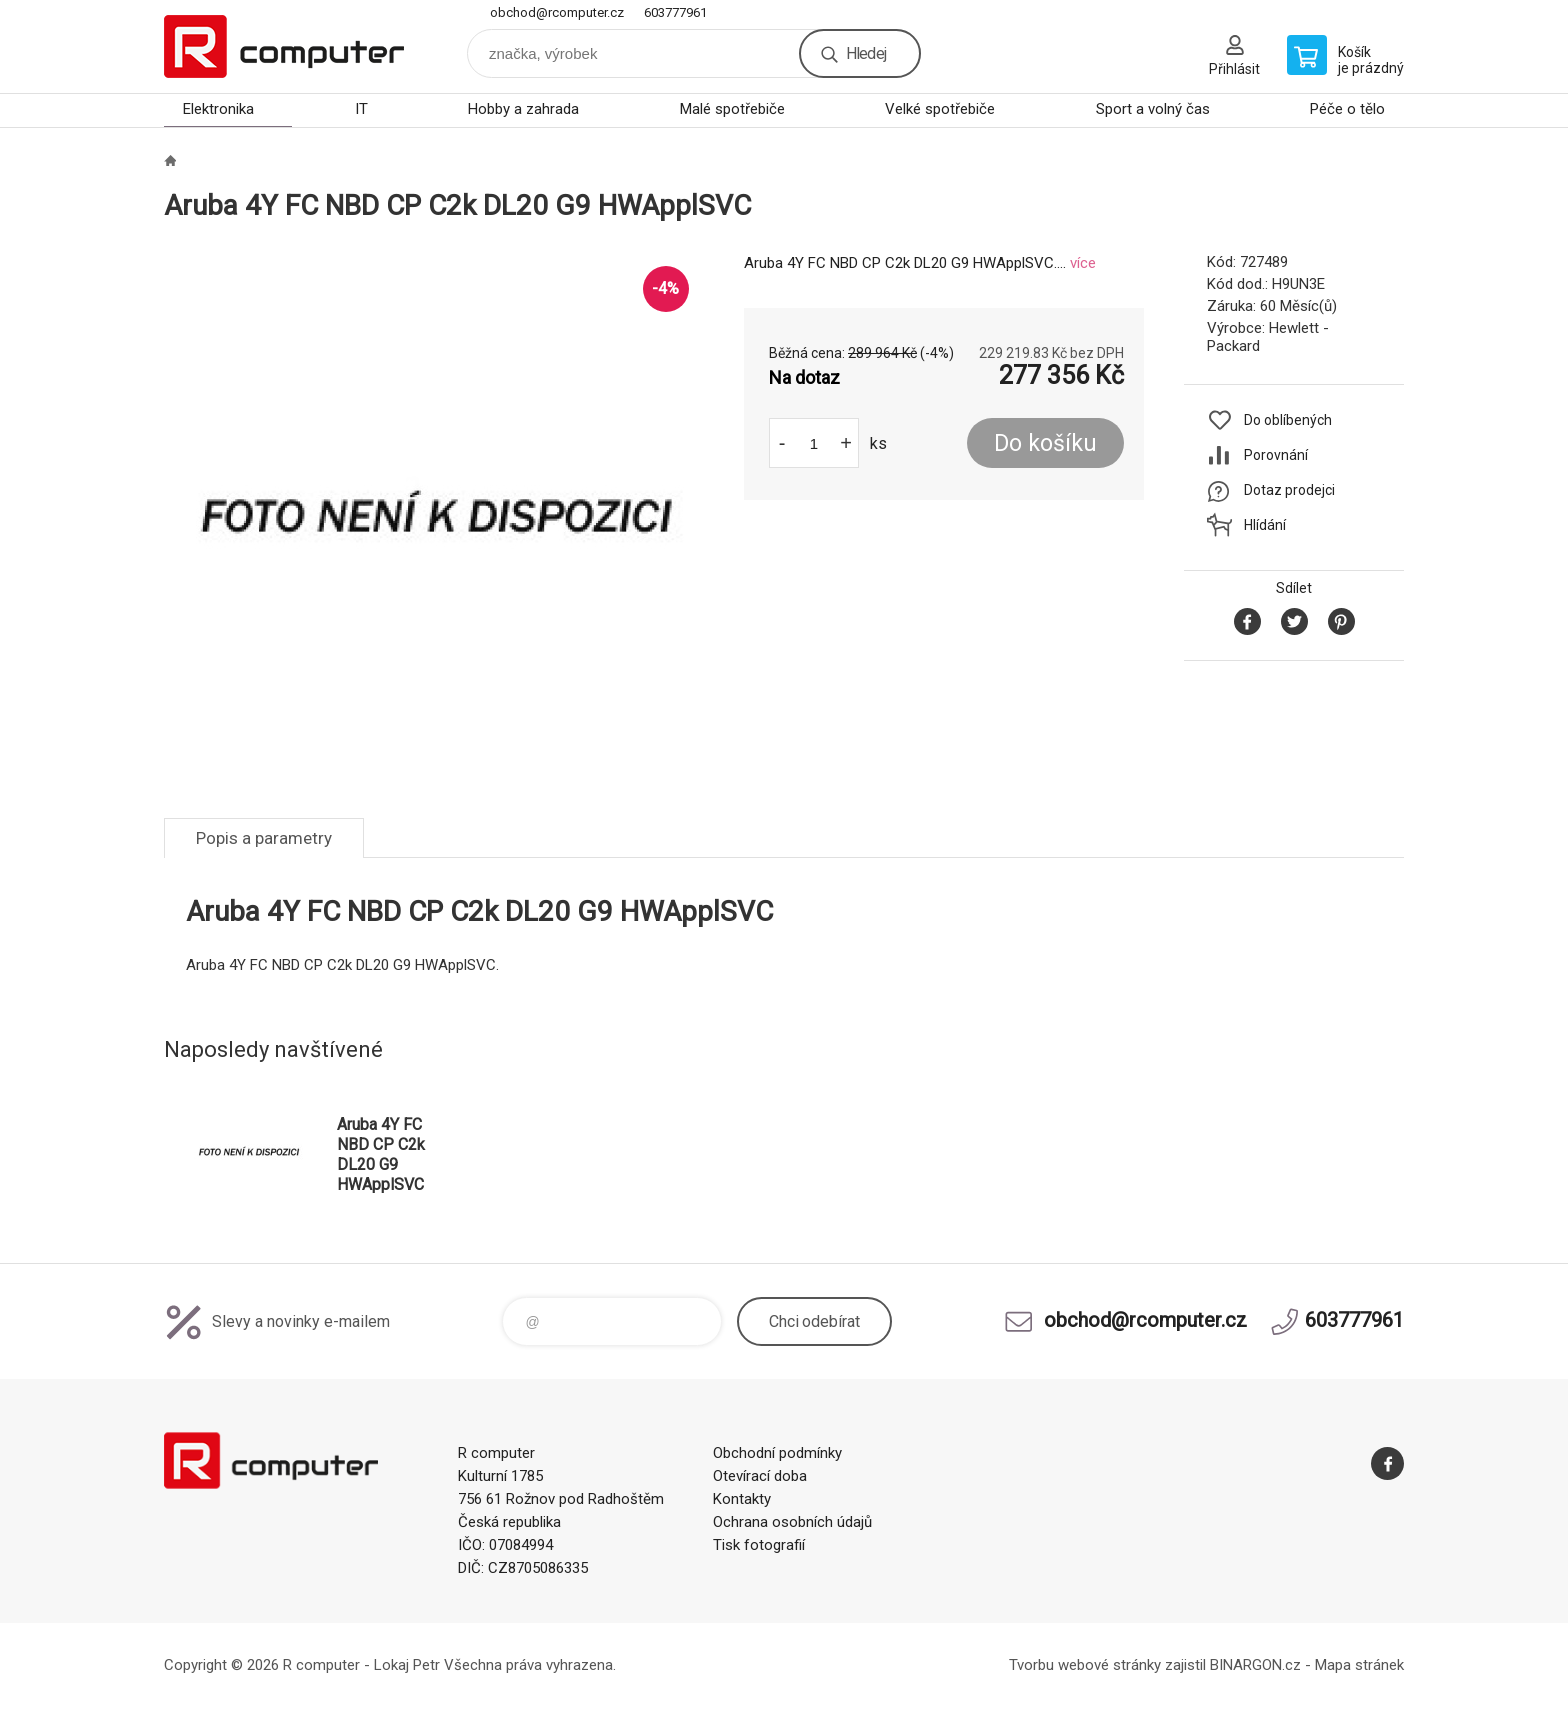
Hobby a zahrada (523, 109)
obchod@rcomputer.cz (557, 12)
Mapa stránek (1359, 1665)
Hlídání (1265, 525)
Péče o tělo (1347, 109)
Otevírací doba (760, 1476)
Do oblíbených (1288, 420)
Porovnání (1276, 455)
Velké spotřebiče (940, 109)
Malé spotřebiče (732, 109)
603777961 (675, 12)
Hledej (866, 53)
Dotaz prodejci (1289, 490)
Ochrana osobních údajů (792, 1522)
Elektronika (218, 109)
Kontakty (742, 1499)
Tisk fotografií (759, 1545)
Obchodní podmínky (777, 1453)
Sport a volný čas (1153, 109)
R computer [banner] (284, 46)
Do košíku (1045, 443)
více (1083, 263)
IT (361, 109)
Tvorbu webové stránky (1085, 1665)
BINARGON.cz (1255, 1665)
